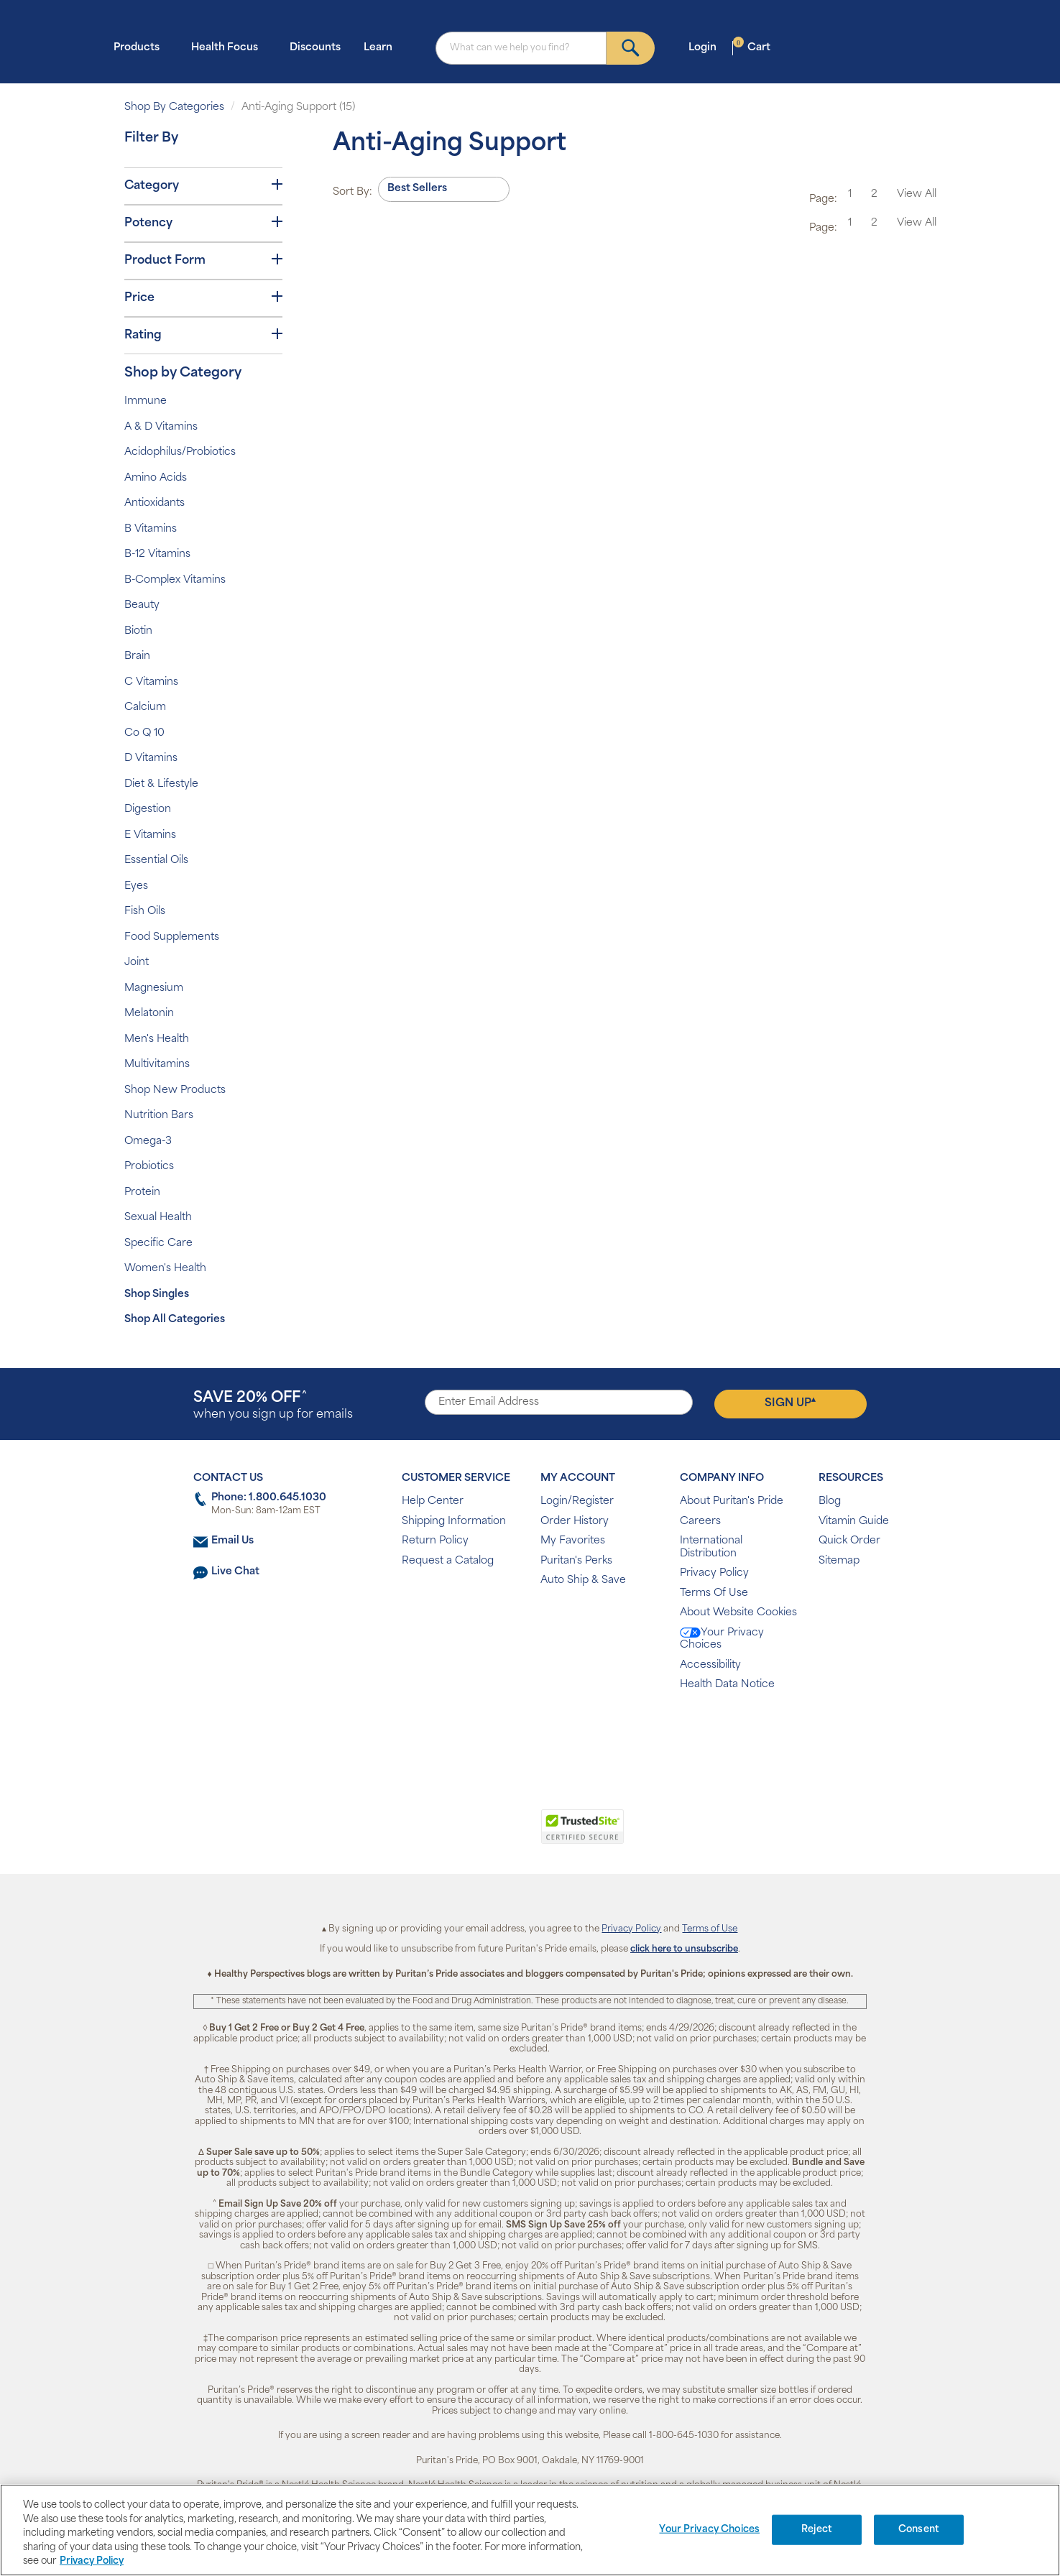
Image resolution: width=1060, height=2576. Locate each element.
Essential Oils (156, 860)
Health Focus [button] (229, 47)
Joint (136, 962)
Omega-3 (148, 1141)
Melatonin (149, 1013)
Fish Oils (144, 911)
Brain (137, 656)
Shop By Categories (174, 107)
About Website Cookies (738, 1612)
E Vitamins (150, 835)
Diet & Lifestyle (161, 784)
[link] (471, 1834)
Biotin (138, 631)
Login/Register (577, 1501)
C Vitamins (151, 682)
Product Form (203, 260)
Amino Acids (155, 478)
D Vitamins (151, 758)
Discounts (315, 47)
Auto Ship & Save (583, 1580)
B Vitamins (150, 529)
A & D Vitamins (161, 427)
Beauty (142, 605)
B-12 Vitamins (157, 554)
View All (916, 194)
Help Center (433, 1501)
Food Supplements (171, 937)
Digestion (147, 809)
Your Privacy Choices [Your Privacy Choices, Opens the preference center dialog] (709, 2529)
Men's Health (156, 1039)
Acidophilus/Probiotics (180, 452)
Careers (700, 1521)
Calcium (145, 707)
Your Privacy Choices (722, 1639)
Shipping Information (454, 1521)
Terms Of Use (714, 1593)
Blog (830, 1501)
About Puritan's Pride (731, 1501)
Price (203, 297)
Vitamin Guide (854, 1521)
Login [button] (706, 47)
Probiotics (149, 1166)
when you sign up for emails (273, 1406)
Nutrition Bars (158, 1115)
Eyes (136, 886)
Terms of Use (709, 1929)
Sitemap (839, 1561)
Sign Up (790, 1402)
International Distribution (711, 1547)
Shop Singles (156, 1294)
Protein (142, 1192)
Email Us (232, 1541)
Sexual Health (158, 1217)
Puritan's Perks (576, 1561)
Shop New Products (175, 1090)
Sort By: (352, 192)
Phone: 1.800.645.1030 (268, 1497)
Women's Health (165, 1268)
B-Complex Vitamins (175, 580)
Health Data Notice (727, 1684)
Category (203, 185)
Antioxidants (154, 503)
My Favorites (572, 1541)
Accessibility (710, 1665)
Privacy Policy (714, 1573)
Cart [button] (751, 47)
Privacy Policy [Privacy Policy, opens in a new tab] (92, 2561)
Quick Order (849, 1541)
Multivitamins (157, 1064)
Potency (203, 222)
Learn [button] (382, 47)
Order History (574, 1521)
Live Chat (235, 1571)
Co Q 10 (144, 733)
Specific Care (158, 1243)
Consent (918, 2529)
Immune (145, 401)
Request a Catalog (448, 1561)
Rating (203, 334)
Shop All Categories (174, 1319)
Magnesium (153, 988)
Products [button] (141, 47)
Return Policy (435, 1541)
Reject (816, 2529)
